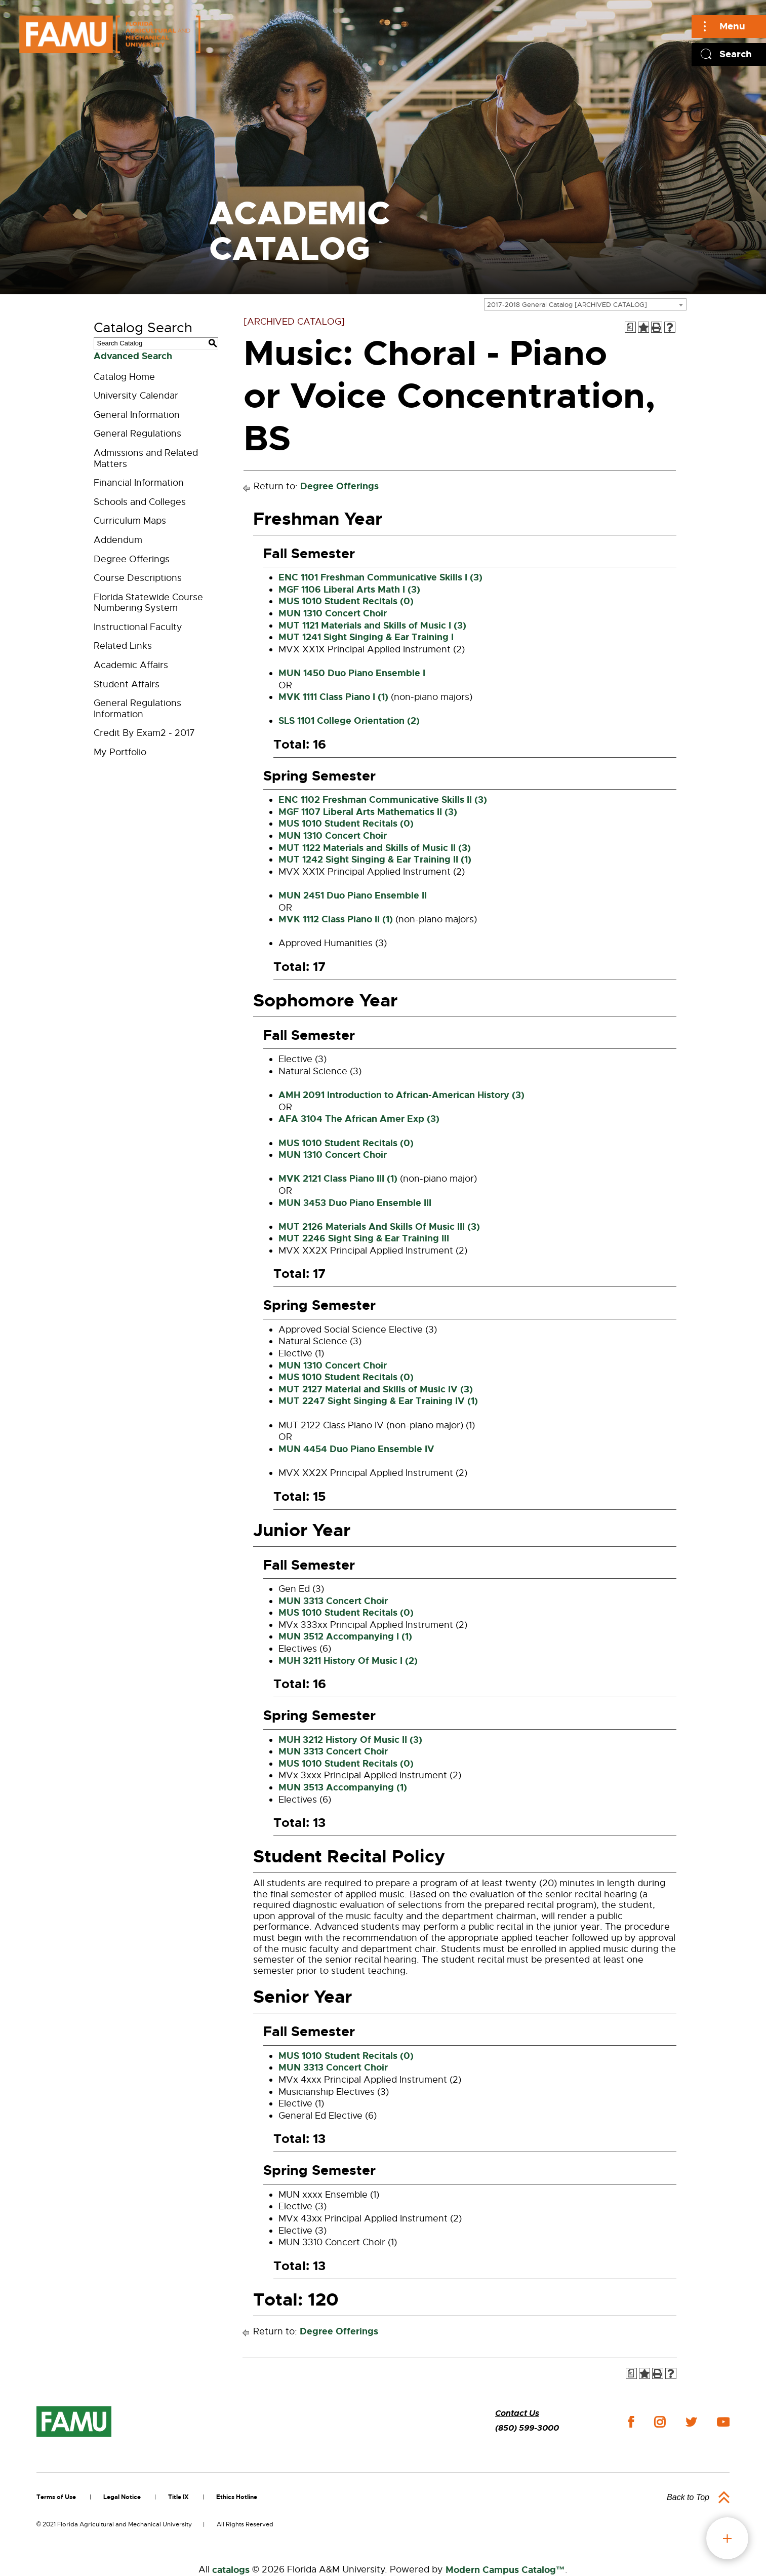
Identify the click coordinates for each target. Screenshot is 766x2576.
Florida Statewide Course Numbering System (148, 603)
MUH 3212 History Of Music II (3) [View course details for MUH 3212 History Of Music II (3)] (350, 1740)
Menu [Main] (732, 26)
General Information (137, 414)
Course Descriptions (138, 577)
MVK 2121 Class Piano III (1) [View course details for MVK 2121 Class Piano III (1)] (337, 1179)
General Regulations (137, 433)
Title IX (178, 2497)
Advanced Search (133, 356)
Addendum (118, 539)
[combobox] (585, 304)
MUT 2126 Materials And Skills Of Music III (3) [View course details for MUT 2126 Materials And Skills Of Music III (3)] (379, 1227)
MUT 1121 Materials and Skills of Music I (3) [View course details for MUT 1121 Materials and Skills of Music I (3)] (372, 625)
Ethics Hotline (236, 2497)
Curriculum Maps (130, 520)
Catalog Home (124, 376)
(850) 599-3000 (527, 2428)
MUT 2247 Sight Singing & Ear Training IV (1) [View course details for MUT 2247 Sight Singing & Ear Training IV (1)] (378, 1401)
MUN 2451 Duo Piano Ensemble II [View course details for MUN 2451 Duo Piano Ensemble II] (352, 895)
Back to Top (688, 2497)
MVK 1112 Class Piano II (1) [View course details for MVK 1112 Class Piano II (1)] (335, 919)
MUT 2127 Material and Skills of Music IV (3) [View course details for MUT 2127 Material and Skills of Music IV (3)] (375, 1389)
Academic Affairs (131, 665)
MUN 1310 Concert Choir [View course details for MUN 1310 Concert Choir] (332, 613)
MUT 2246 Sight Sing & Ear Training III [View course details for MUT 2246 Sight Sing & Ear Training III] (363, 1238)
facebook (631, 2422)
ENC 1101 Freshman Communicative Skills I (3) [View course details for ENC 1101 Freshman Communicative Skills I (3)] (380, 577)
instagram (659, 2422)
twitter (691, 2422)
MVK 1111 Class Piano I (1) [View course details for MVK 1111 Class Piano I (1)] (333, 697)
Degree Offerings (132, 559)
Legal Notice (122, 2497)
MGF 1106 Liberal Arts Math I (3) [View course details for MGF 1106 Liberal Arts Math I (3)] (349, 589)
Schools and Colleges (140, 502)
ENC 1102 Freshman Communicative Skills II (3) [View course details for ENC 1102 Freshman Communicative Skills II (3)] (382, 800)
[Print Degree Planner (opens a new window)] (630, 327)
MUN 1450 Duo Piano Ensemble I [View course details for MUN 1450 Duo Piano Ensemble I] (351, 673)
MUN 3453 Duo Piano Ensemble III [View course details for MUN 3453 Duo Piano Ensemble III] (354, 1203)
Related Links (123, 645)
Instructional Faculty (138, 627)
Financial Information (139, 482)
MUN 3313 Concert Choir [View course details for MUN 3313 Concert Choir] (333, 1601)
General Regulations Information (137, 708)
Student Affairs (126, 684)
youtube (723, 2422)
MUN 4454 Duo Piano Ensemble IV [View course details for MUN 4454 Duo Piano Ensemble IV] (356, 1449)
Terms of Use (56, 2497)
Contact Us (517, 2413)
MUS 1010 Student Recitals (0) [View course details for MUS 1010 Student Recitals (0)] (346, 601)
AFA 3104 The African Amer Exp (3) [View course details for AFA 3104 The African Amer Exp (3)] (358, 1119)
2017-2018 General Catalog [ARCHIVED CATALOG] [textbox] (567, 304)
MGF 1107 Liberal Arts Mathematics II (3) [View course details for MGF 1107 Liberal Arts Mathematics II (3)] (367, 812)
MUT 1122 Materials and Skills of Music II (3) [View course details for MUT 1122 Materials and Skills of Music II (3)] (374, 848)
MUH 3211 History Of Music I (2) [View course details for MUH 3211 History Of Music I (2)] (348, 1661)
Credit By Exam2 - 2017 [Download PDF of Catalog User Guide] (144, 732)
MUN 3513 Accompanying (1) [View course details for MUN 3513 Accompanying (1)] (342, 1787)
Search (735, 54)
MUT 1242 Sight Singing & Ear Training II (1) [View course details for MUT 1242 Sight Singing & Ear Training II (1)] (374, 859)
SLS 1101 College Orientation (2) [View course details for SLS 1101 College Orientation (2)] (349, 721)
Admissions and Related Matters (146, 458)
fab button (727, 2538)
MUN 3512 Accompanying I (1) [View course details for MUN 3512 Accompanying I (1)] (345, 1636)
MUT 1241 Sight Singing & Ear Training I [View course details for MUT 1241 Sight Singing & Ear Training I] (366, 637)
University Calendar (136, 395)
